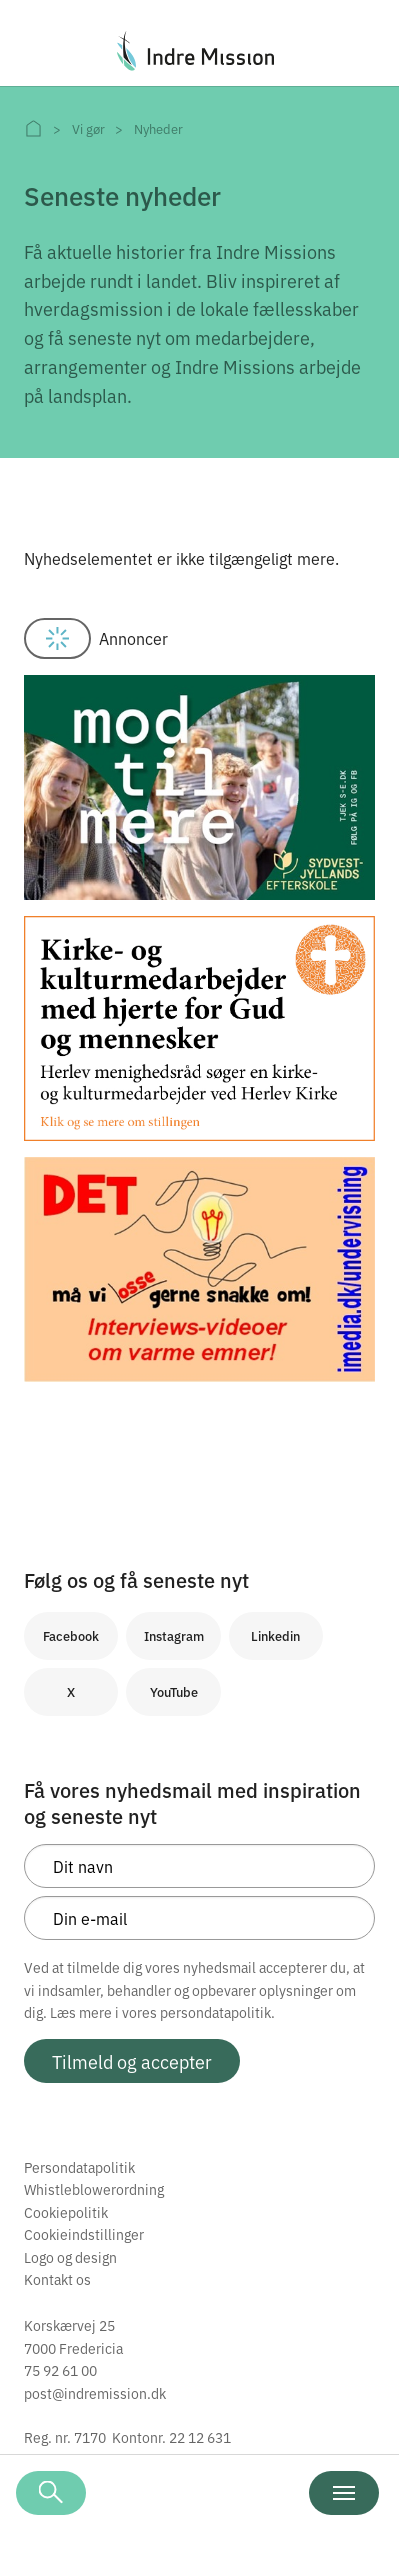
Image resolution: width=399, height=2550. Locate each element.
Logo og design (70, 2257)
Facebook (71, 1635)
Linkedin (275, 1635)
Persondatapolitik (79, 2167)
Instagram (174, 1635)
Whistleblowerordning (94, 2189)
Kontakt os (57, 2279)
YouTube (174, 1691)
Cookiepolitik (66, 2212)
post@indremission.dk (95, 2393)
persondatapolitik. (217, 2012)
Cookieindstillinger (84, 2234)
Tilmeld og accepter (132, 2061)
